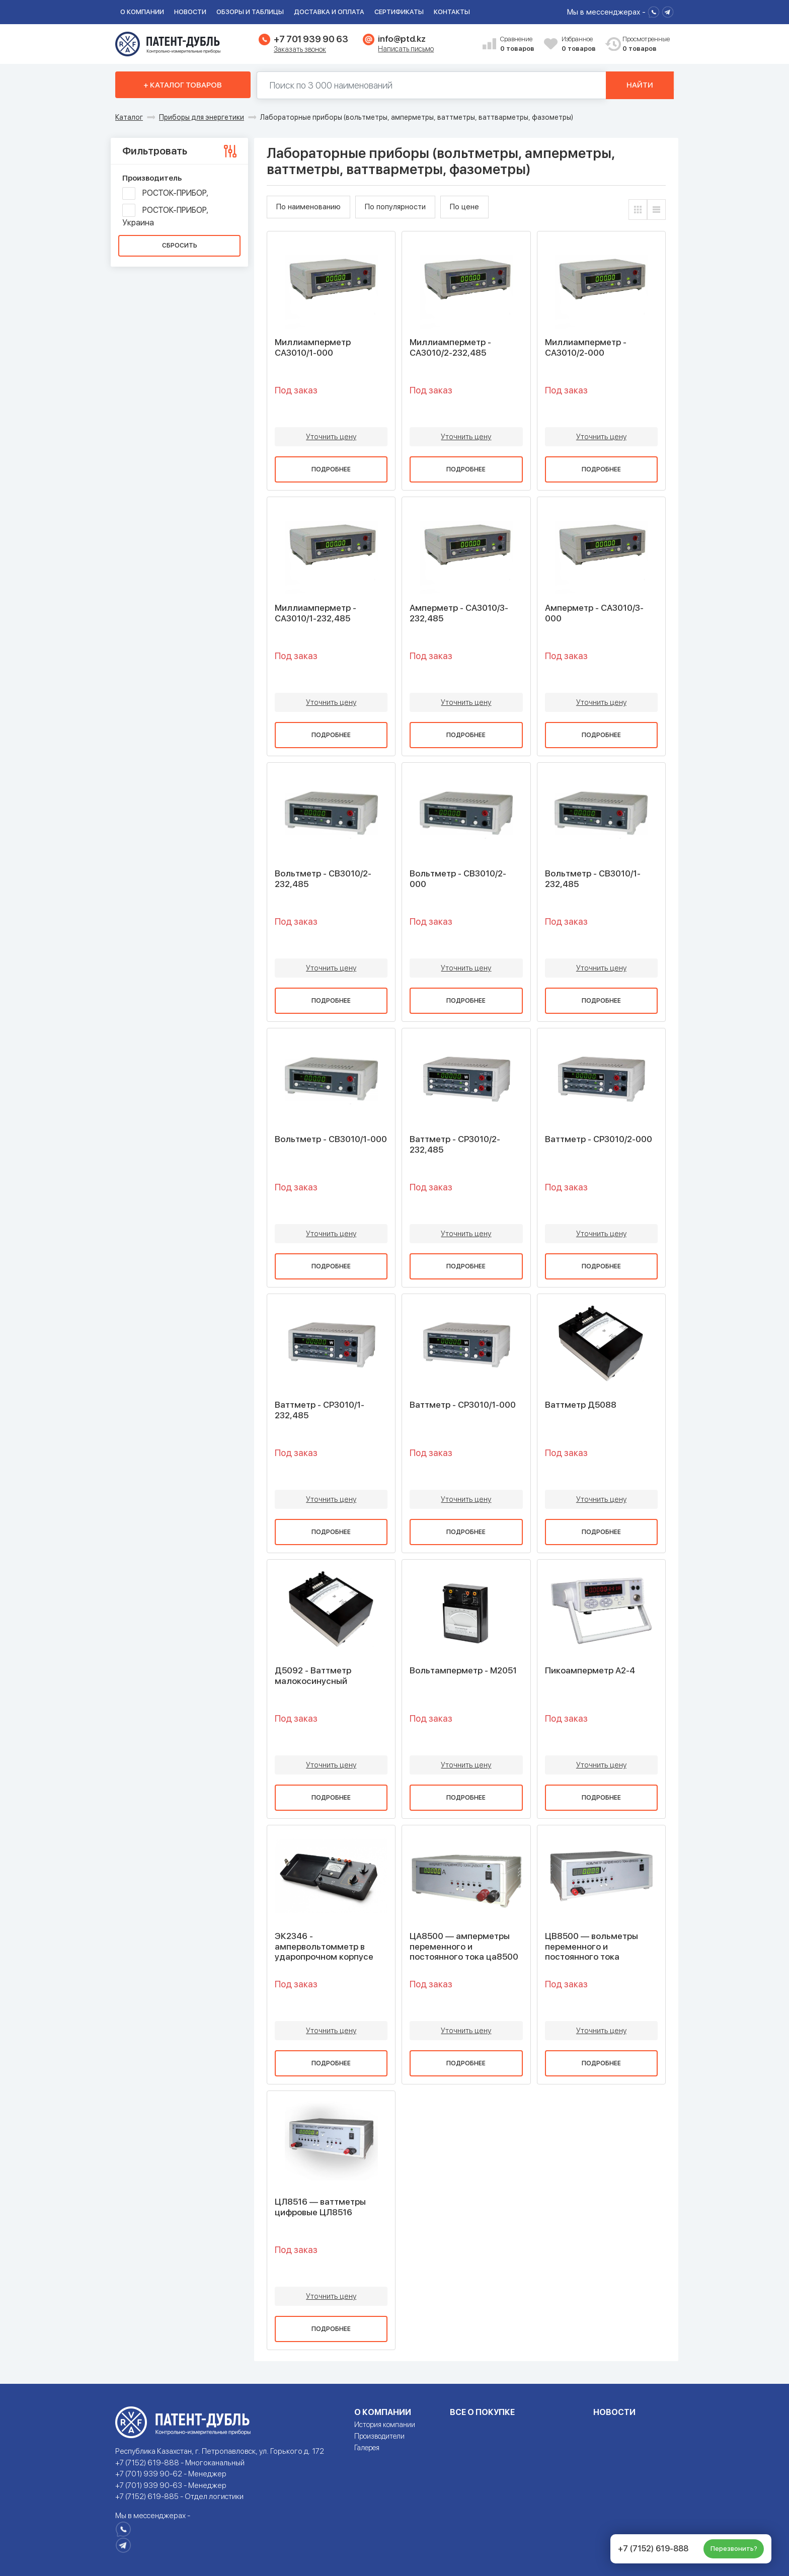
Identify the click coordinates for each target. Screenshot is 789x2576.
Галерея (366, 2448)
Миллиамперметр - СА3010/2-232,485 (450, 347)
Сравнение (518, 44)
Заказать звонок (300, 49)
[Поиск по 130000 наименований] (432, 85)
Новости (190, 12)
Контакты (452, 12)
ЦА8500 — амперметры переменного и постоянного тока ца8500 (464, 1946)
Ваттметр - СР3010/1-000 (463, 1405)
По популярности (395, 206)
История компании (384, 2425)
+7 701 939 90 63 (311, 39)
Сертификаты (399, 12)
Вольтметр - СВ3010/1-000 (331, 1139)
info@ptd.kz (401, 39)
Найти (639, 85)
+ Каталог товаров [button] (182, 85)
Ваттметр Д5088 (580, 1405)
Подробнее (331, 469)
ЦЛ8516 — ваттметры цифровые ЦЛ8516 (320, 2207)
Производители (379, 2436)
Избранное (580, 44)
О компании (142, 12)
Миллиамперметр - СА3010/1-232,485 (315, 613)
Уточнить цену (331, 436)
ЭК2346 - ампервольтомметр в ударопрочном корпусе (324, 1946)
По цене (464, 206)
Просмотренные (640, 44)
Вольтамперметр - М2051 (463, 1670)
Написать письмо (406, 49)
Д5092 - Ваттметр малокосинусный (313, 1675)
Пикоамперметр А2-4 (590, 1670)
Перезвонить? (734, 2548)
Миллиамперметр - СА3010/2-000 (585, 347)
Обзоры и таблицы (250, 12)
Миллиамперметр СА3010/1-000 (313, 347)
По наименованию (308, 206)
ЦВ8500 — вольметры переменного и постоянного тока (591, 1946)
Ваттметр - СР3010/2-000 (598, 1139)
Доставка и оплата (329, 12)
